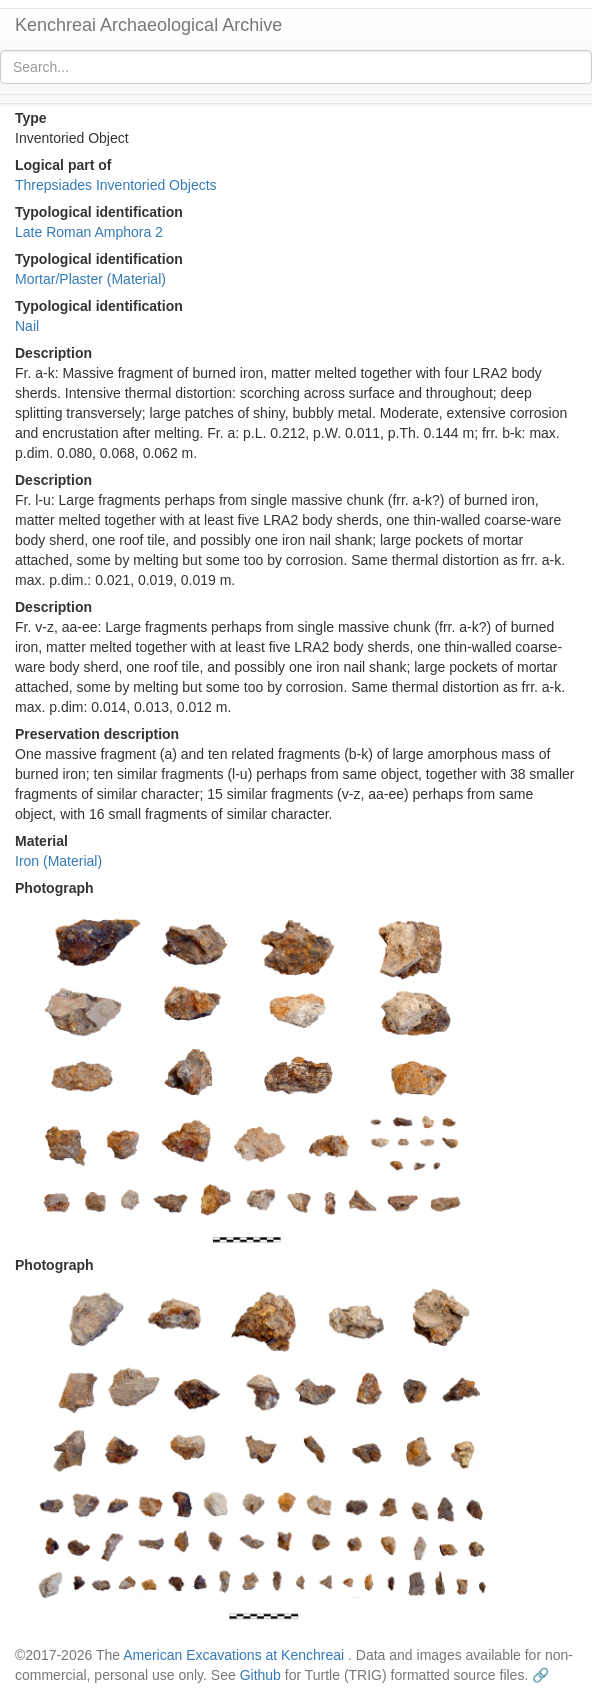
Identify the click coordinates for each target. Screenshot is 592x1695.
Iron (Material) (58, 861)
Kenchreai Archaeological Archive (148, 25)
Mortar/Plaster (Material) (90, 279)
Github (260, 1675)
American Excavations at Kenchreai (233, 1655)
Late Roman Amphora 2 (89, 232)
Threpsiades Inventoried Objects (116, 185)
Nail (27, 326)
